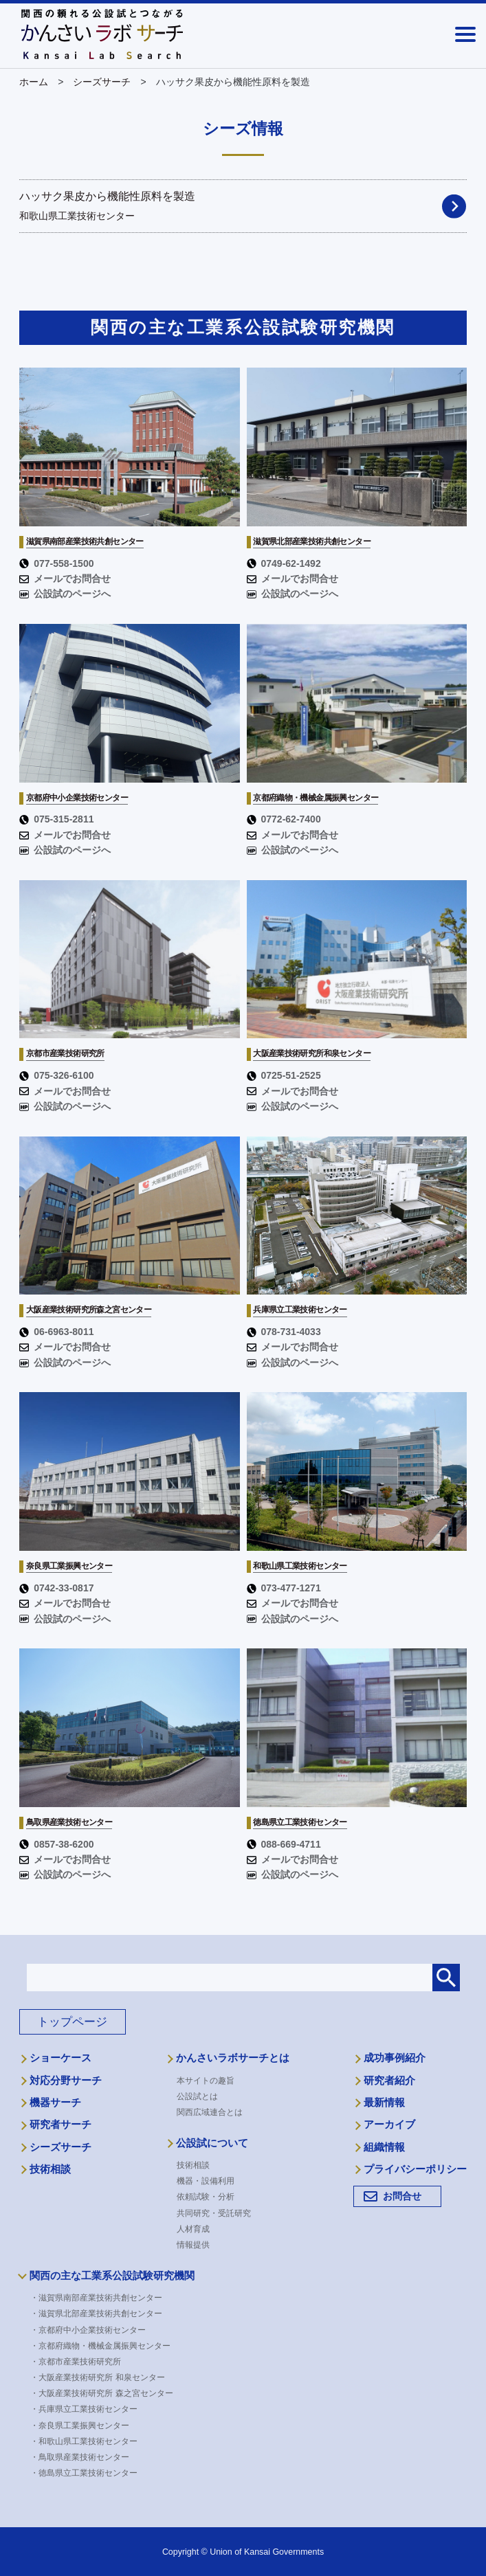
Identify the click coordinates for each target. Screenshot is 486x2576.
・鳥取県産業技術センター (84, 2457)
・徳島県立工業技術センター (88, 2473)
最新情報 (384, 2102)
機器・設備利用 (205, 2181)
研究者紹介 (389, 2080)
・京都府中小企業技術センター (92, 2330)
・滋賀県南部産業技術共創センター (101, 2298)
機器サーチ (55, 2102)
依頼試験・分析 (205, 2197)
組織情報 (384, 2147)
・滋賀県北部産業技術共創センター (101, 2313)
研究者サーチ (60, 2124)
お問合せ (402, 2196)
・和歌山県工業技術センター (88, 2441)
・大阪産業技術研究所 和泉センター (102, 2377)
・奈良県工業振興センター (84, 2425)
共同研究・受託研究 (214, 2213)
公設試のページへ (65, 593)
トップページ (72, 2021)
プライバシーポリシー (415, 2169)
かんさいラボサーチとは (232, 2057)
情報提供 (193, 2245)
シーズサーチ (60, 2147)
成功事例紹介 (395, 2057)
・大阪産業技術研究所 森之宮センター (106, 2393)
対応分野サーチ (66, 2080)
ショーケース (60, 2057)
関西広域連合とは (210, 2112)
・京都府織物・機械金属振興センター (105, 2346)
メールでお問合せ (65, 578)
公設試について (212, 2143)
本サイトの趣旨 (205, 2080)
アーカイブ (389, 2124)
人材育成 (193, 2229)
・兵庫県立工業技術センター (88, 2409)
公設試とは (197, 2096)
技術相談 (50, 2169)
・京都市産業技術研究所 (80, 2361)
